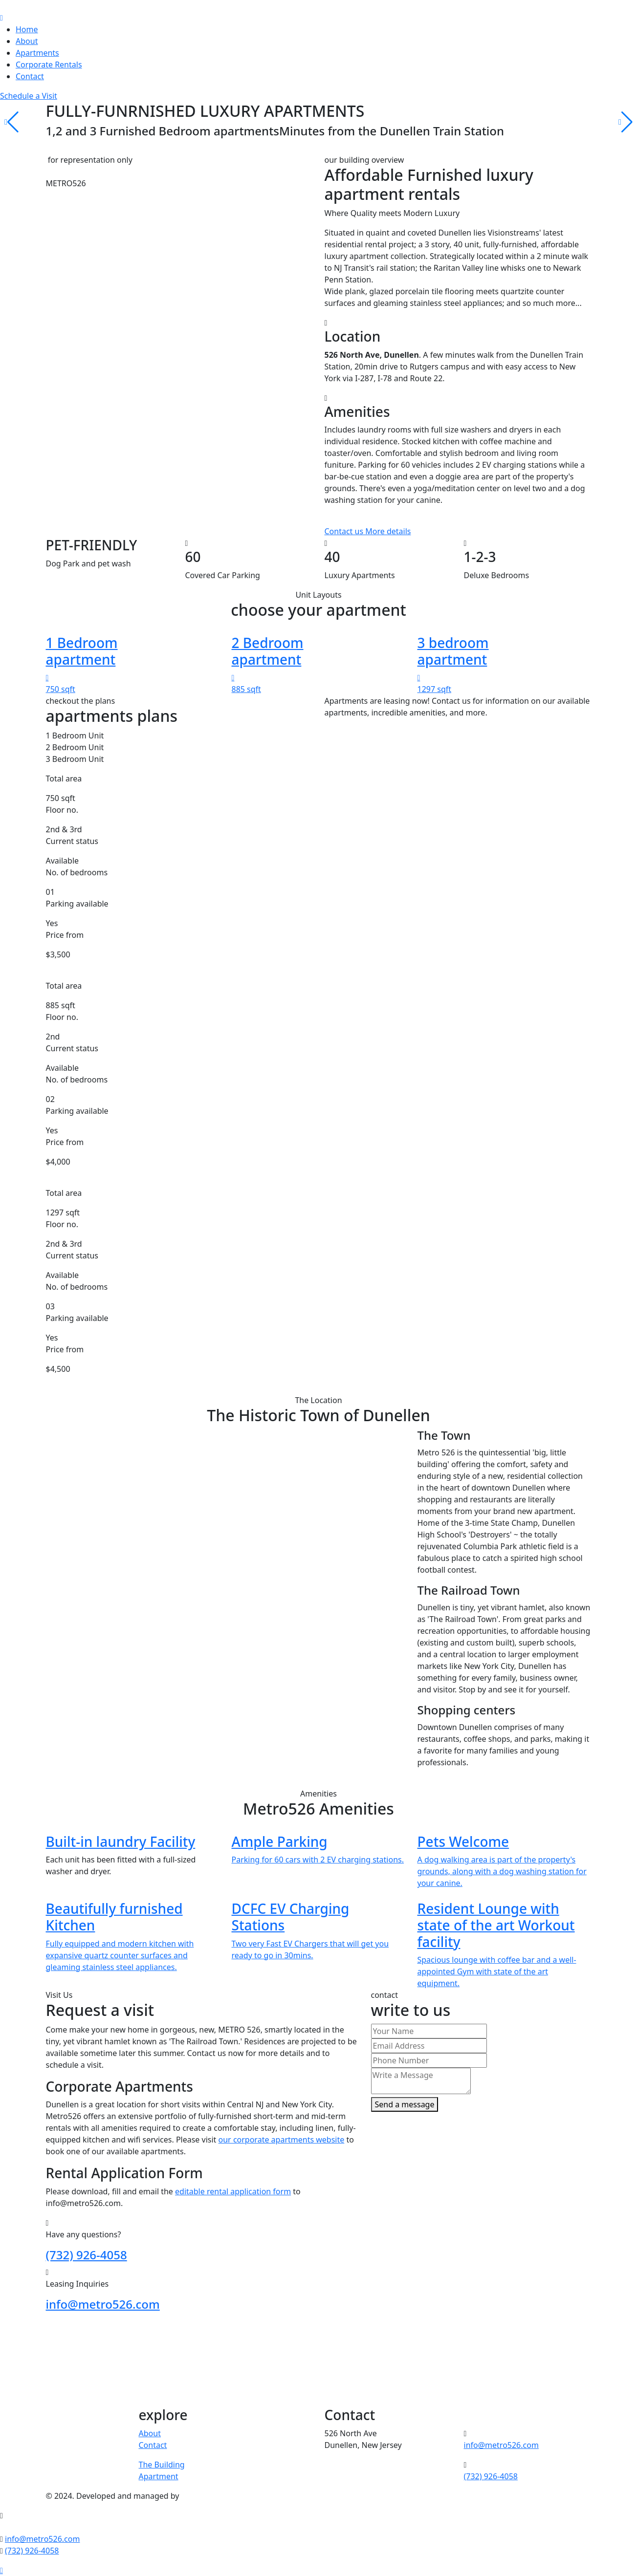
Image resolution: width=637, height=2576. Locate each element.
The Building (162, 2464)
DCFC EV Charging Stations (291, 1916)
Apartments (37, 52)
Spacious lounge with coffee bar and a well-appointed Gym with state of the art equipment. (496, 1971)
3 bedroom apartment (453, 651)
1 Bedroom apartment (82, 651)
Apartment (158, 2476)
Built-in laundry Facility (121, 1841)
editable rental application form (233, 2191)
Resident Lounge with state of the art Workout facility (496, 1924)
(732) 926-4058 (86, 2255)
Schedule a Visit (28, 95)
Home (27, 29)
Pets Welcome (463, 1841)
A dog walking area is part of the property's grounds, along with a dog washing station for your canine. (502, 1871)
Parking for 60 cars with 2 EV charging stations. (318, 1859)
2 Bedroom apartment (268, 651)
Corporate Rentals (49, 64)
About (27, 41)
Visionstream (205, 2495)
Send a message (405, 2104)
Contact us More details (368, 531)
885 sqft (246, 689)
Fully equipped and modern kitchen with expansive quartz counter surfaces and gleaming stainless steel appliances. (120, 1955)
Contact (30, 76)
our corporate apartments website (282, 2139)
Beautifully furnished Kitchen (114, 1916)
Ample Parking (280, 1841)
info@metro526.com (103, 2304)
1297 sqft (434, 689)
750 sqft (60, 689)
